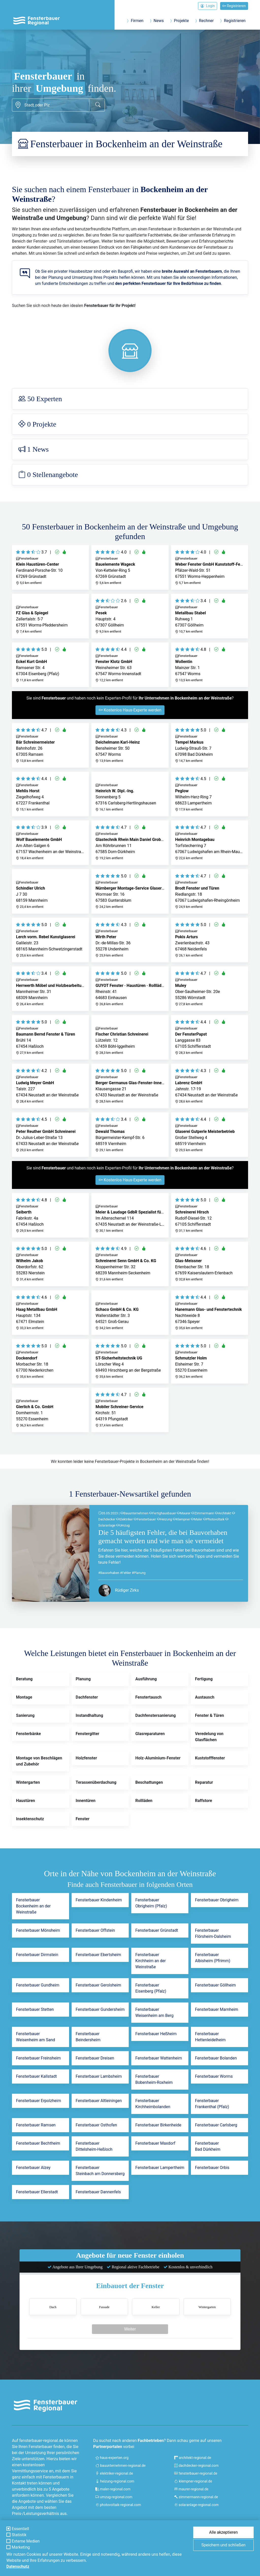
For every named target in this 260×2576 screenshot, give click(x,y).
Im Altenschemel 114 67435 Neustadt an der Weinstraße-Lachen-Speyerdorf (131, 1214)
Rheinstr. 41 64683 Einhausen (130, 988)
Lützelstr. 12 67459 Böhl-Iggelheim (129, 1037)
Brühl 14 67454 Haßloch (50, 1037)
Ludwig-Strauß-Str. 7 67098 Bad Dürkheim (209, 745)
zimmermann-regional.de (196, 2497)
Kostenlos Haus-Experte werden (130, 710)
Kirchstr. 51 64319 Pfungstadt (129, 1409)
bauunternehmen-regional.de (120, 2465)
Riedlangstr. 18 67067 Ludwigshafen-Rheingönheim (209, 891)
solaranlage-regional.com (196, 2505)
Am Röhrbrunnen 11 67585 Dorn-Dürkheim (131, 842)
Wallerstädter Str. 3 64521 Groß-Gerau (129, 1312)
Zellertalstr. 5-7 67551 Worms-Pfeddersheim (50, 615)
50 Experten (40, 399)
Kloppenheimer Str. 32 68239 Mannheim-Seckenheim (129, 1263)
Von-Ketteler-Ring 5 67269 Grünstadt (129, 567)
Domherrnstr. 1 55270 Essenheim (50, 1409)
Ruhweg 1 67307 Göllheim (209, 615)
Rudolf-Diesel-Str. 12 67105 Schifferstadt (209, 1214)
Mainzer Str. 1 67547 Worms (209, 664)
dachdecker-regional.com (196, 2465)
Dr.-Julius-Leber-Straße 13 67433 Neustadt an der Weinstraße (50, 1134)
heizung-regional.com (114, 2481)
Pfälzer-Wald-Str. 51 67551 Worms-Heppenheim (211, 567)
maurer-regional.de (191, 2489)
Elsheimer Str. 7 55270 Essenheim (209, 1360)
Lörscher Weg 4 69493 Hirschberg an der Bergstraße (129, 1360)
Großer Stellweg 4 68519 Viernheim (209, 1134)
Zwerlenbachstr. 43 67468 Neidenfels (209, 939)
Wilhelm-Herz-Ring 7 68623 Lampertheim (209, 793)
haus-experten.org (111, 2458)
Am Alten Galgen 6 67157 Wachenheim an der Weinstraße (51, 842)
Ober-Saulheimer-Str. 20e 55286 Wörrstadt (209, 988)
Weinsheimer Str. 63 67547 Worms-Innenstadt (129, 664)
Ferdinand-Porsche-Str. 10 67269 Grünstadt (50, 567)
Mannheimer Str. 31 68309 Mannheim (52, 988)
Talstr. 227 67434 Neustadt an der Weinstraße (50, 1085)
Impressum (205, 2550)
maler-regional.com (113, 2489)
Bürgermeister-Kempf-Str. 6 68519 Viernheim (129, 1134)
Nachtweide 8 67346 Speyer (209, 1312)
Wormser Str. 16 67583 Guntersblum (131, 891)
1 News (33, 449)
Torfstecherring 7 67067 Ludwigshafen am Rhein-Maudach (211, 842)
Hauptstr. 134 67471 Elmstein (50, 1312)
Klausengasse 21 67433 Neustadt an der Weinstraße (131, 1085)
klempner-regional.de (193, 2481)
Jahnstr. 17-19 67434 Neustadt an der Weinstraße (209, 1085)
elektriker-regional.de (114, 2473)
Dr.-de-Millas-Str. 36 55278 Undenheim (129, 939)
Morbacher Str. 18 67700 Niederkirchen (50, 1360)
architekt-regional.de (192, 2458)
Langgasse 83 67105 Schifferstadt (209, 1037)
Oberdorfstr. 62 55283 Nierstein (50, 1263)
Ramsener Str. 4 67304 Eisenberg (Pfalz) (50, 664)
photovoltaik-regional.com (118, 2505)
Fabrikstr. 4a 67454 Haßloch (50, 1214)
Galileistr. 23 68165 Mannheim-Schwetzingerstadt (50, 939)
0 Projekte (37, 424)
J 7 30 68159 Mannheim (50, 891)
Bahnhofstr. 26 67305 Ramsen (50, 745)
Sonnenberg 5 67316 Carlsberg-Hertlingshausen (129, 793)
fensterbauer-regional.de (195, 2473)
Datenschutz (230, 2550)
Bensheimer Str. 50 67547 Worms (129, 745)
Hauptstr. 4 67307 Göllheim (129, 615)
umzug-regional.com (113, 2497)
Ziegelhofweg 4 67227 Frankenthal (50, 793)
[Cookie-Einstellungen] (7, 2569)
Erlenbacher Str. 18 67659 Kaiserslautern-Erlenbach (209, 1263)
